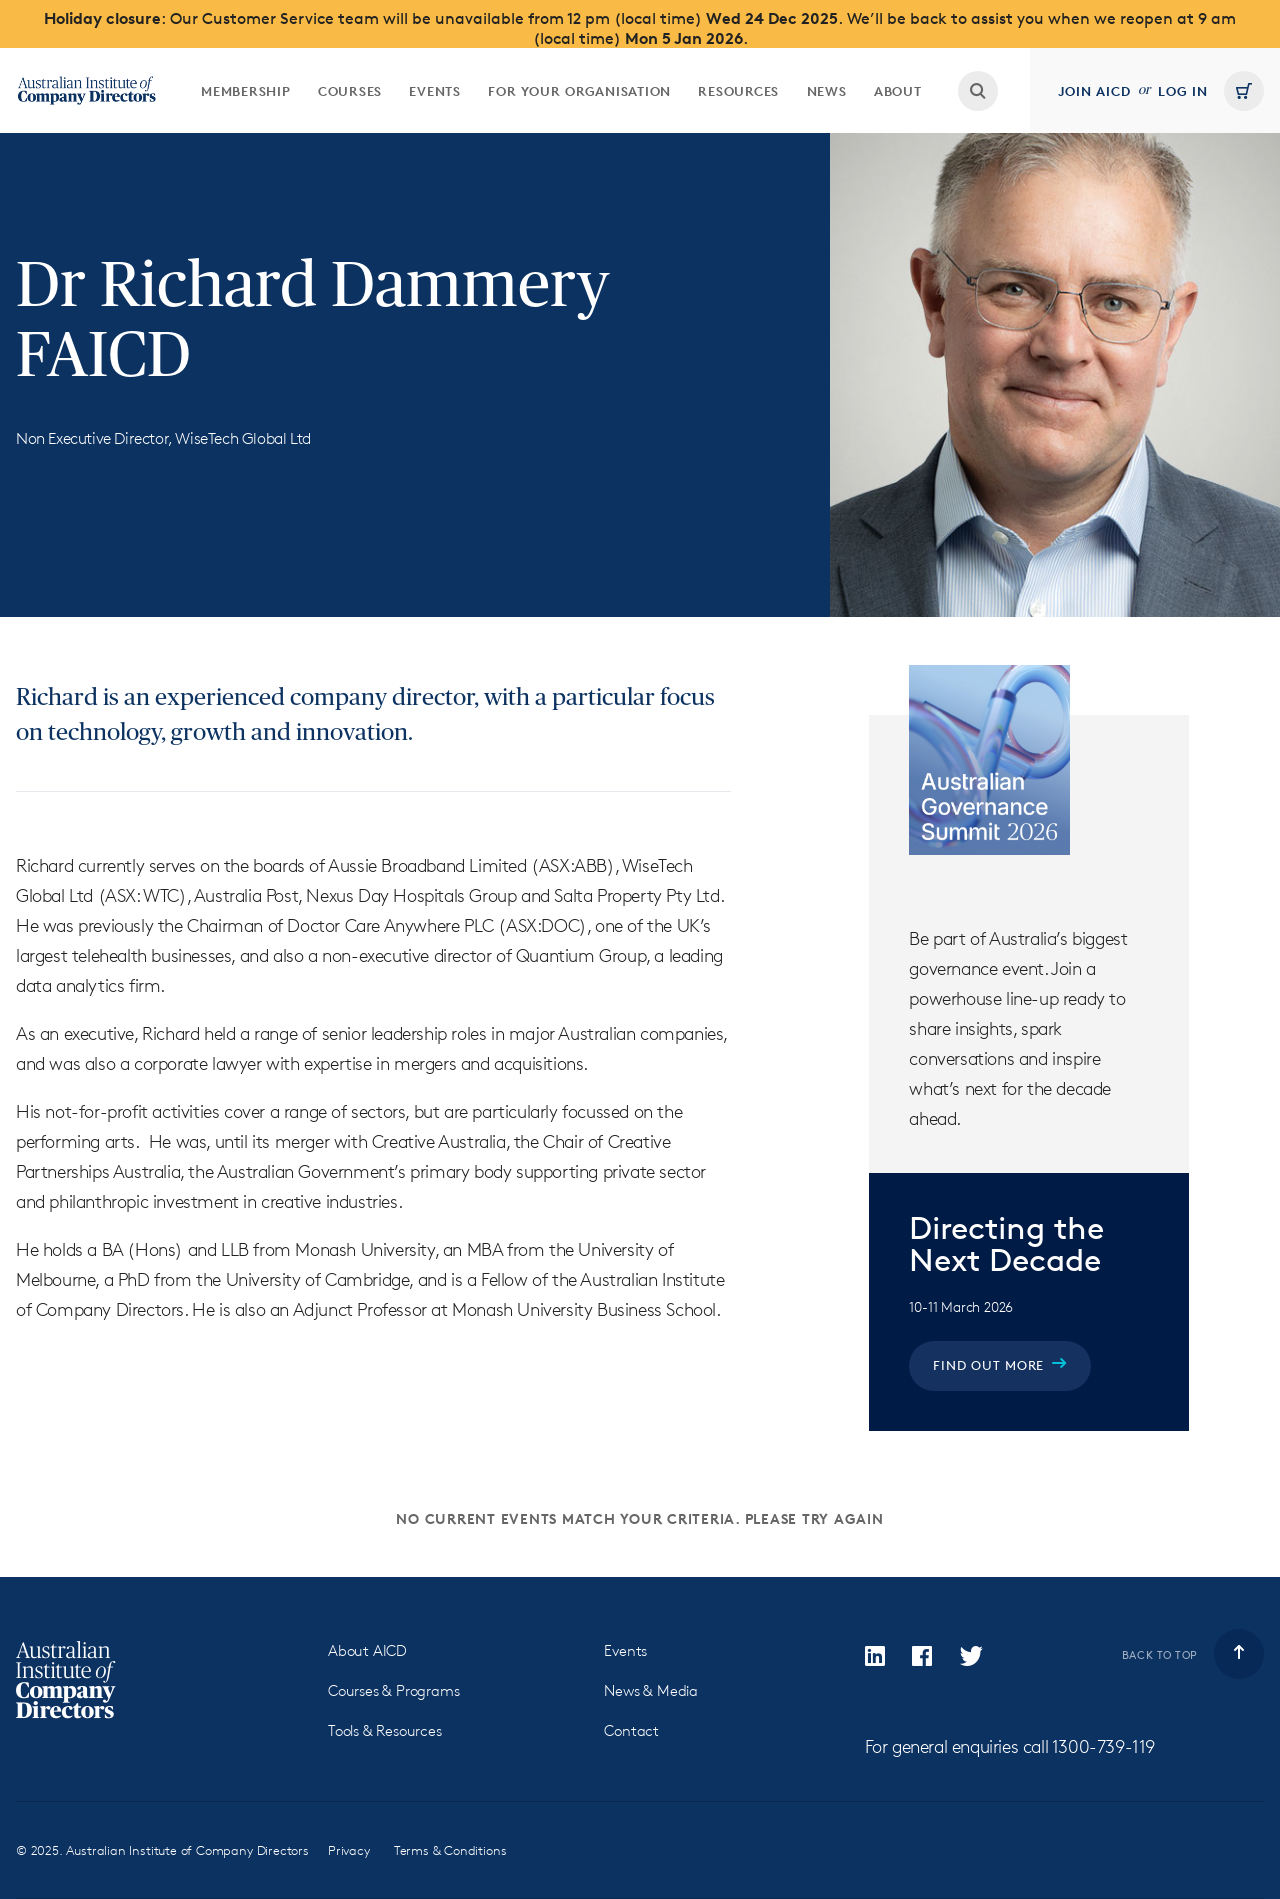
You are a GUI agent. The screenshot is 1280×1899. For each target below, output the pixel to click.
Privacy (349, 1850)
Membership (246, 91)
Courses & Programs (393, 1690)
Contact (631, 1730)
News (827, 91)
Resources (738, 91)
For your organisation (579, 91)
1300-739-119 (1103, 1746)
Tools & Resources (385, 1730)
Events (435, 91)
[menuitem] (246, 90)
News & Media (651, 1690)
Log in (1183, 91)
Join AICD (1094, 91)
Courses (350, 91)
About (898, 91)
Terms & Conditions (450, 1850)
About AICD (367, 1650)
